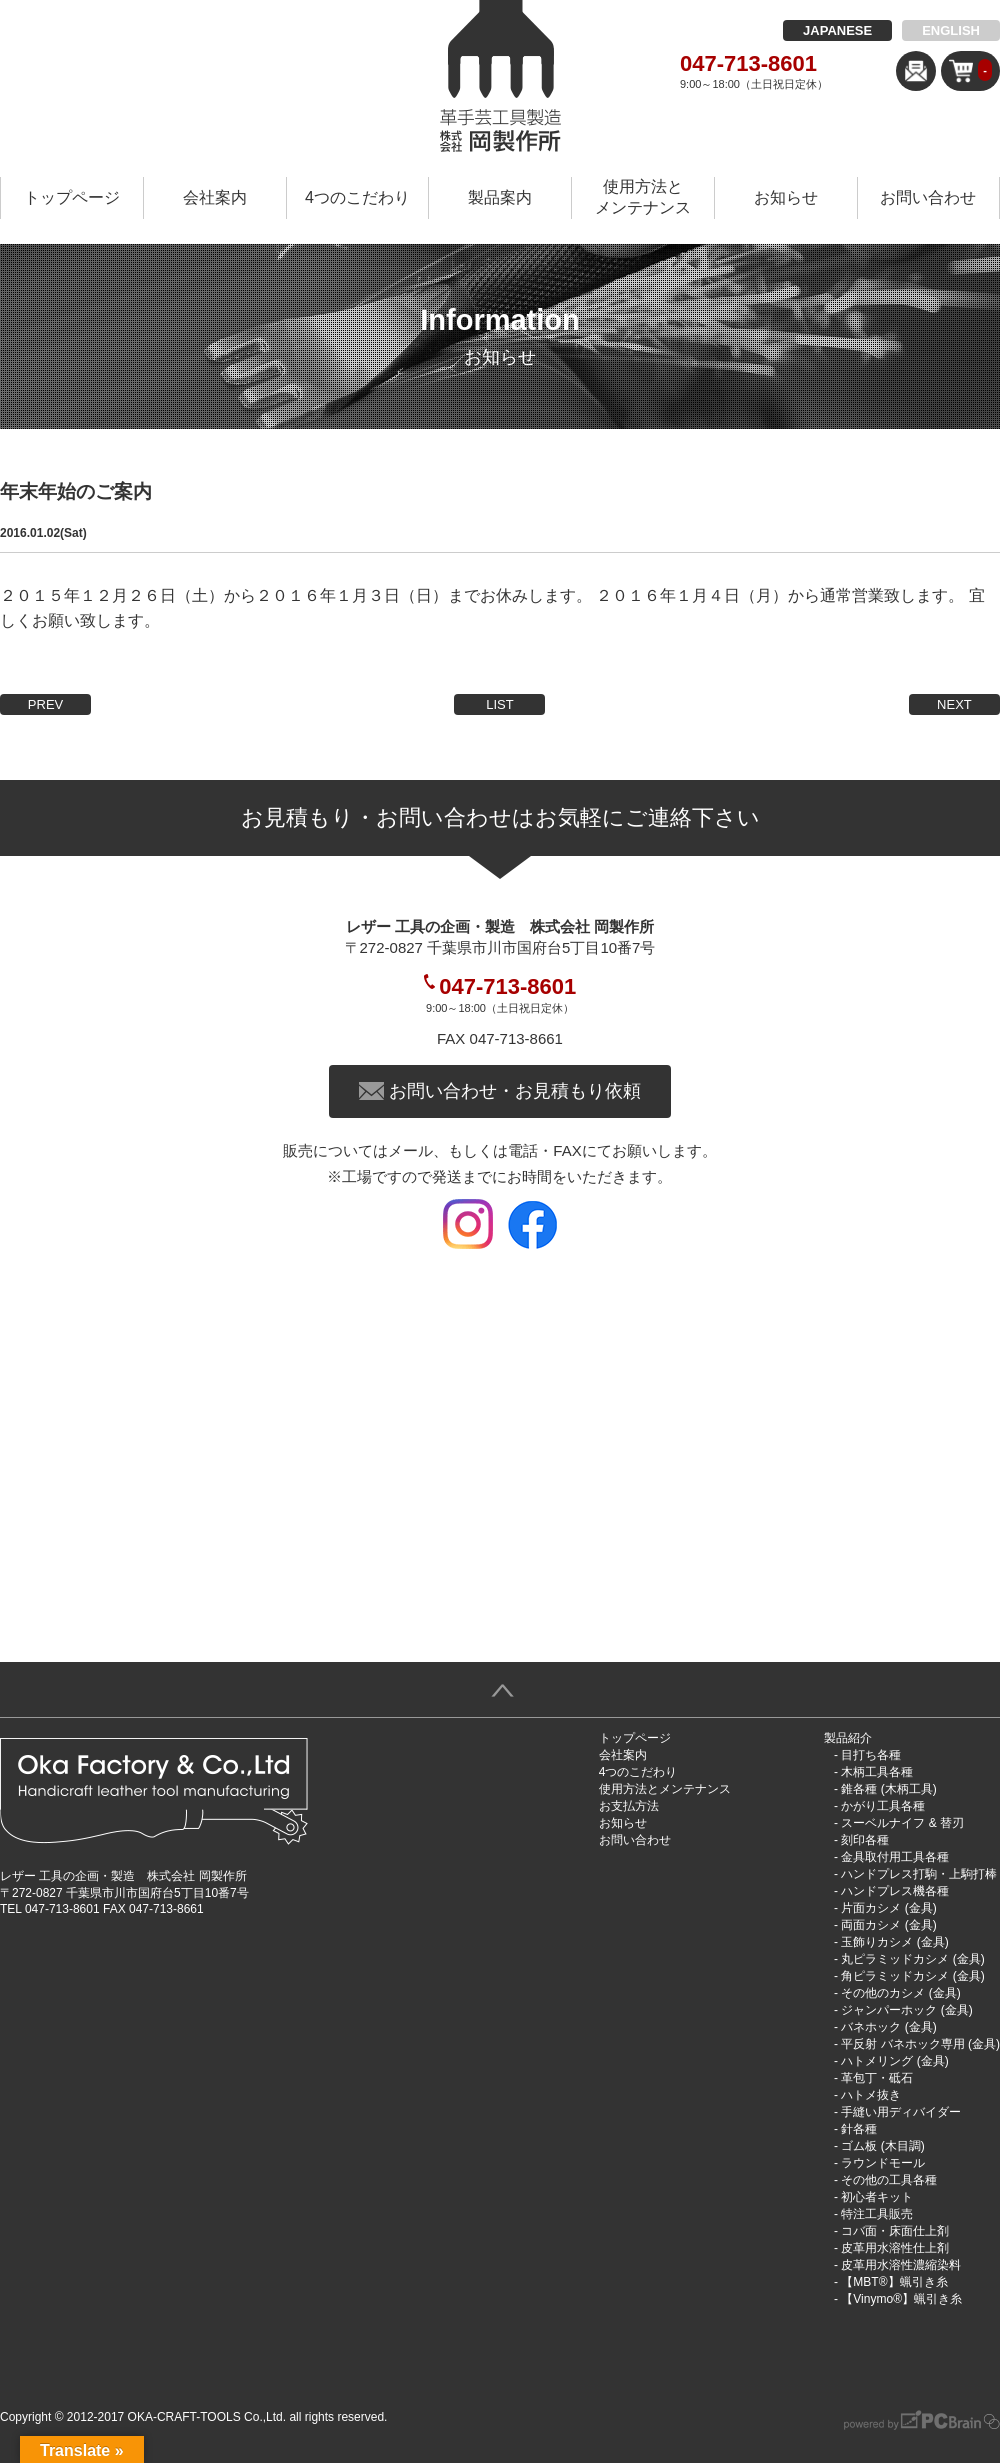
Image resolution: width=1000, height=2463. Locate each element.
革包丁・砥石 (877, 2078)
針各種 (859, 2129)
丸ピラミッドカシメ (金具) (912, 1959)
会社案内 (215, 197)
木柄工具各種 (877, 1772)
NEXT (954, 704)
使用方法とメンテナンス (643, 197)
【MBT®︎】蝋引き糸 (894, 2282)
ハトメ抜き (871, 2095)
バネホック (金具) (888, 2027)
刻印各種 (865, 1840)
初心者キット (877, 2197)
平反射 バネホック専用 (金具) (920, 2044)
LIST (499, 704)
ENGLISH (951, 30)
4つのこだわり (357, 197)
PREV (45, 704)
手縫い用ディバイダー (901, 2112)
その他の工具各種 (889, 2180)
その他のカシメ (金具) (900, 1993)
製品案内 (500, 197)
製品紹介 (848, 1738)
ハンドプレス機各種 (895, 1891)
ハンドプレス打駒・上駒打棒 (919, 1874)
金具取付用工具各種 (895, 1857)
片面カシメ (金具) (888, 1908)
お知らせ (786, 197)
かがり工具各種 (883, 1806)
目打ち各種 (871, 1755)
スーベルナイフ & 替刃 (902, 1823)
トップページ (72, 197)
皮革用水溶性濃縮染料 (901, 2265)
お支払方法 (629, 1806)
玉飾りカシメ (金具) (894, 1942)
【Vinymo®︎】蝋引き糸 (901, 2299)
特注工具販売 (877, 2214)
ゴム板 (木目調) (882, 2146)
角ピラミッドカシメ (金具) (912, 1976)
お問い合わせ (928, 197)
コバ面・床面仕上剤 (895, 2231)
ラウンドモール (883, 2163)
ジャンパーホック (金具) (906, 2010)
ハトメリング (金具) (894, 2061)
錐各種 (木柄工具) (888, 1789)
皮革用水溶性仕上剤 (895, 2248)
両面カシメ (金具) (888, 1925)
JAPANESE (837, 30)
